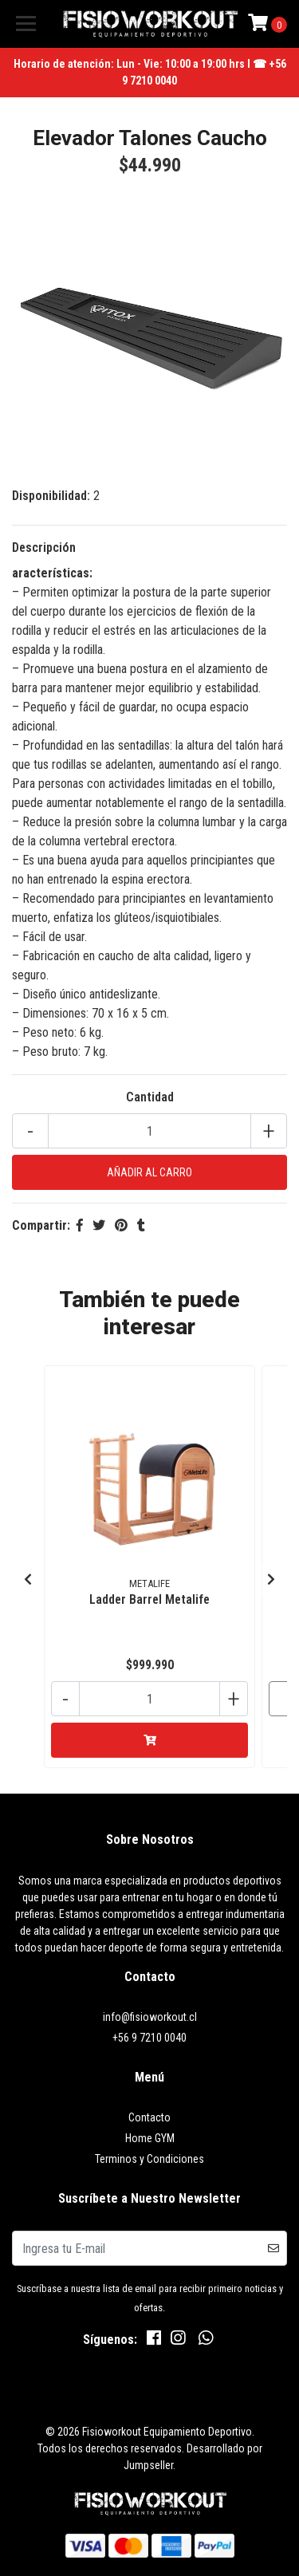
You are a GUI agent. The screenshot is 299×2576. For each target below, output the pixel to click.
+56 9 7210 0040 (149, 2037)
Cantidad (150, 1097)
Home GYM (150, 2138)
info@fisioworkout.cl (150, 2017)
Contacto (149, 2117)
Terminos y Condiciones (149, 2159)
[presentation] (28, 1580)
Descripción (44, 547)
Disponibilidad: (51, 495)
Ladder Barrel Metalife (149, 1599)
